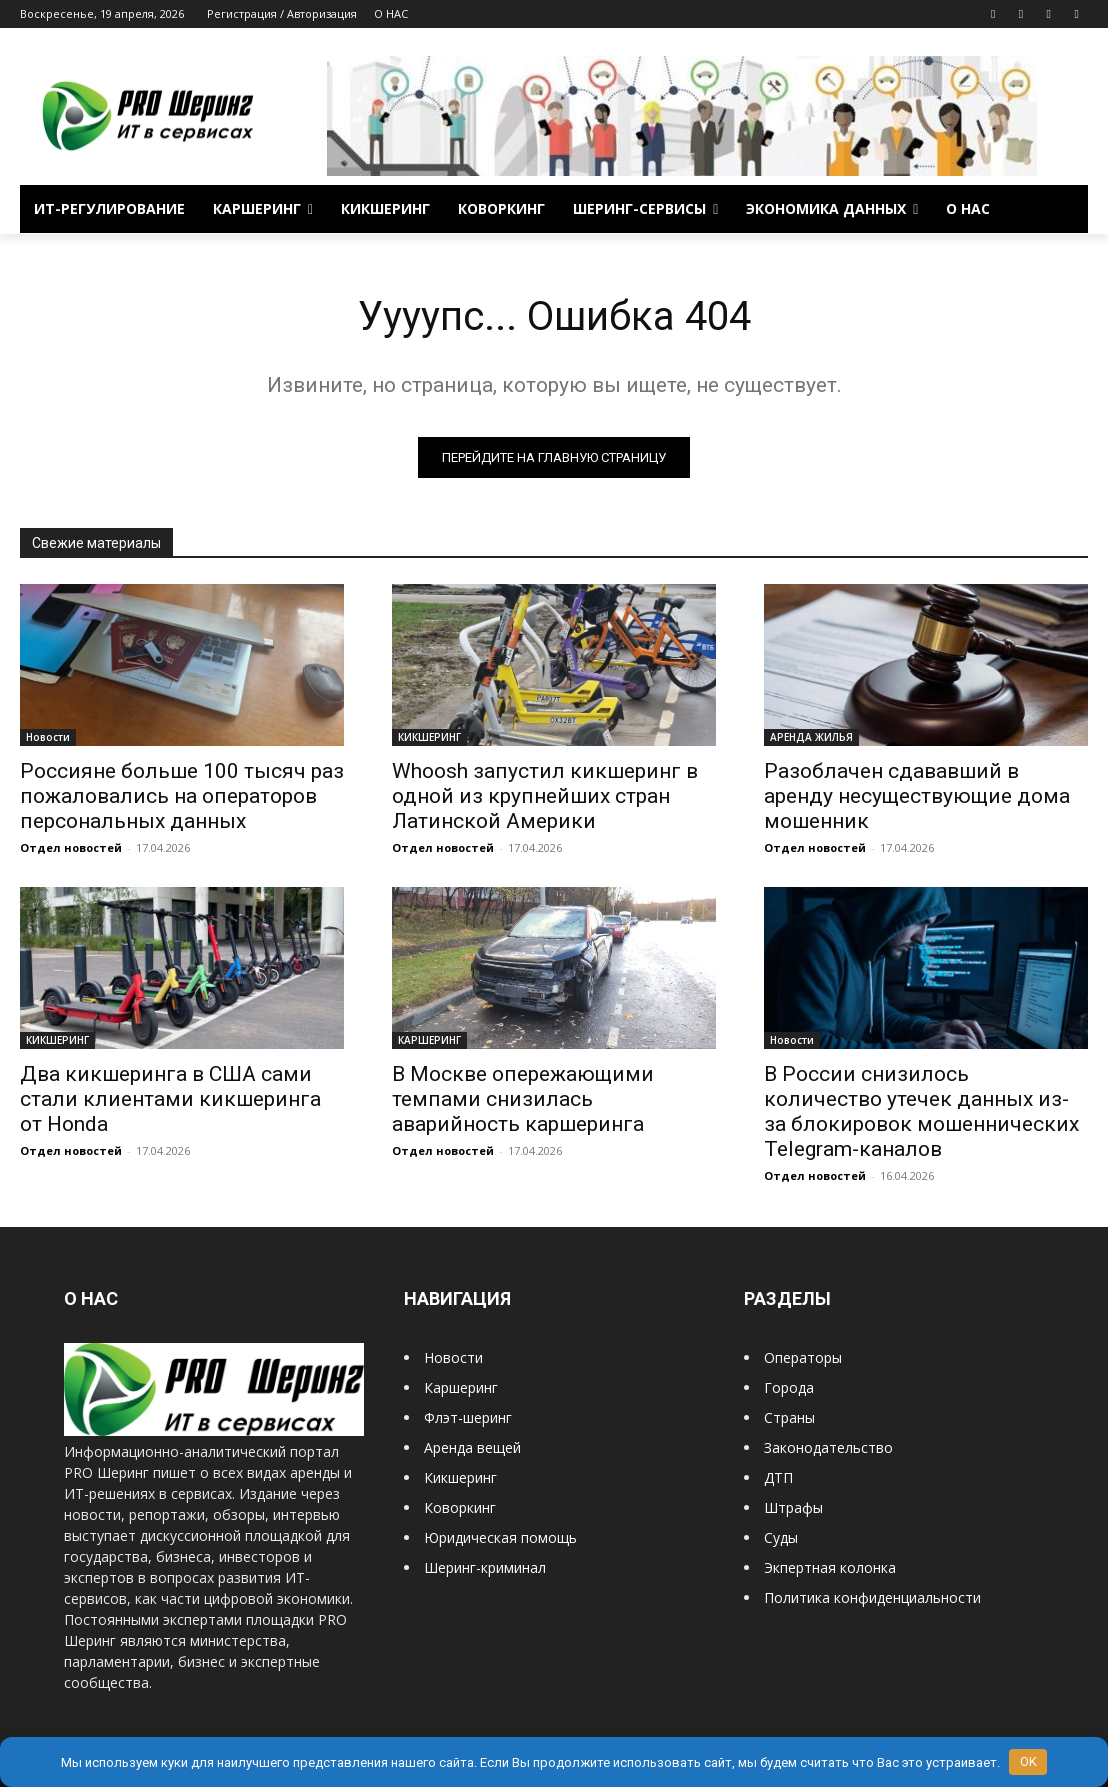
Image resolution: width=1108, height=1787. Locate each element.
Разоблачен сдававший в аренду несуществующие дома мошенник (917, 796)
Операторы (803, 1357)
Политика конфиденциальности (872, 1597)
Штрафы (793, 1507)
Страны (789, 1417)
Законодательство (828, 1447)
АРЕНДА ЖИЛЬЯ (811, 737)
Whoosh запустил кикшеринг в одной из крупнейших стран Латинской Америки (545, 796)
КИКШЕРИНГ (429, 737)
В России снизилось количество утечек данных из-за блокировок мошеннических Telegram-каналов (921, 1111)
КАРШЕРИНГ (429, 1040)
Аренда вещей (472, 1447)
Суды (781, 1537)
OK (1028, 1761)
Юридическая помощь (500, 1537)
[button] (1064, 209)
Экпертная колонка (830, 1567)
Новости (48, 737)
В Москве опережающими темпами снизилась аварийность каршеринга (523, 1099)
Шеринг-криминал (485, 1567)
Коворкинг (460, 1507)
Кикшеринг (460, 1477)
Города (789, 1387)
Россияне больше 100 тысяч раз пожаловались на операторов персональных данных (182, 796)
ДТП (778, 1477)
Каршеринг (461, 1387)
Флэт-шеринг (468, 1417)
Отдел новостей (71, 847)
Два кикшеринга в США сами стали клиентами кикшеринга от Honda (170, 1099)
